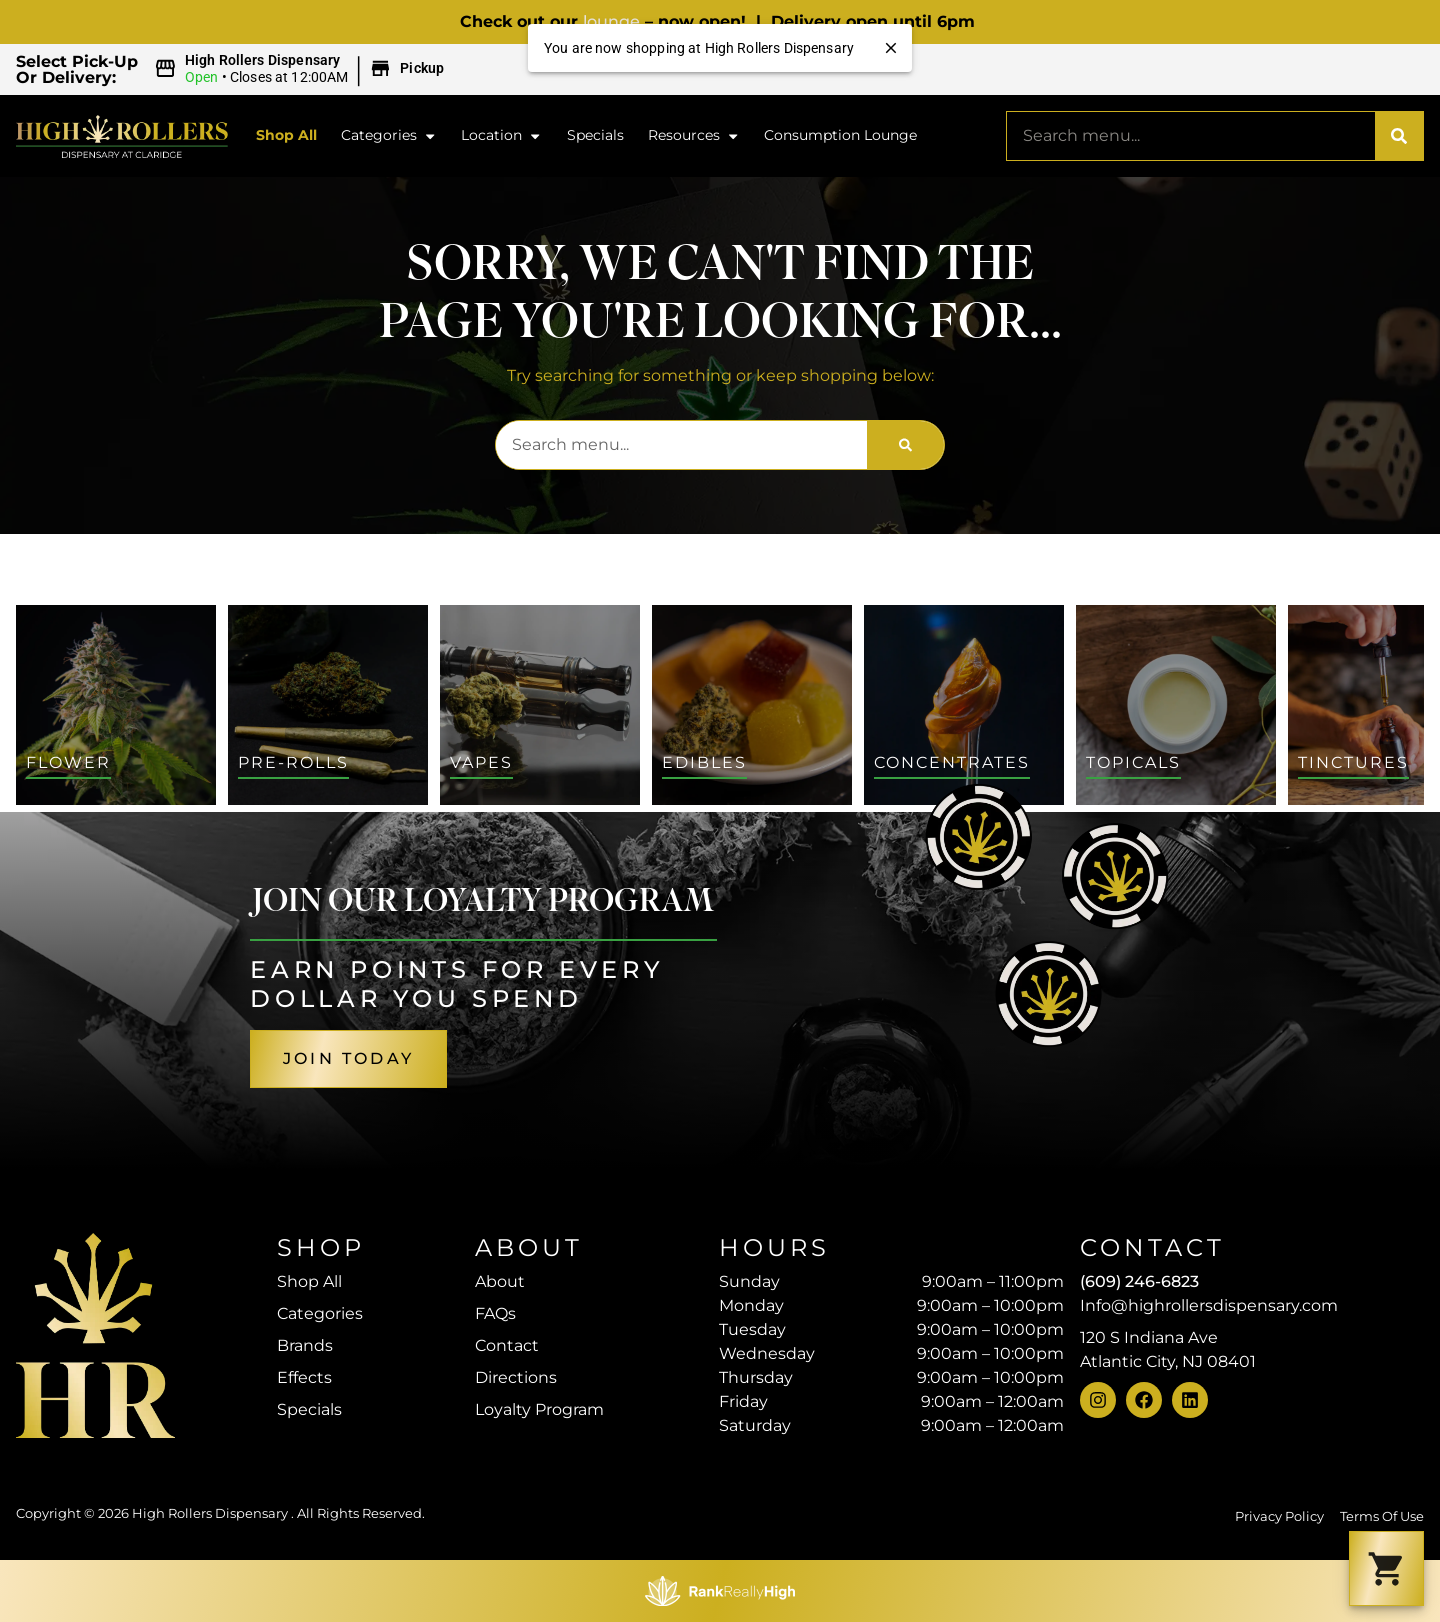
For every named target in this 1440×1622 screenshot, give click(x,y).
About (500, 1281)
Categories (389, 136)
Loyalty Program (539, 1409)
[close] (891, 48)
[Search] (1399, 136)
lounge (611, 21)
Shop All (286, 135)
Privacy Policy (1279, 1516)
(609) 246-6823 (1139, 1281)
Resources (694, 136)
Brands (305, 1345)
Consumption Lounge (840, 135)
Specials (595, 135)
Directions (516, 1377)
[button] (302, 69)
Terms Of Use (1382, 1516)
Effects (304, 1377)
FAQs (495, 1313)
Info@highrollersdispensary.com (1209, 1305)
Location (501, 136)
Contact (507, 1345)
